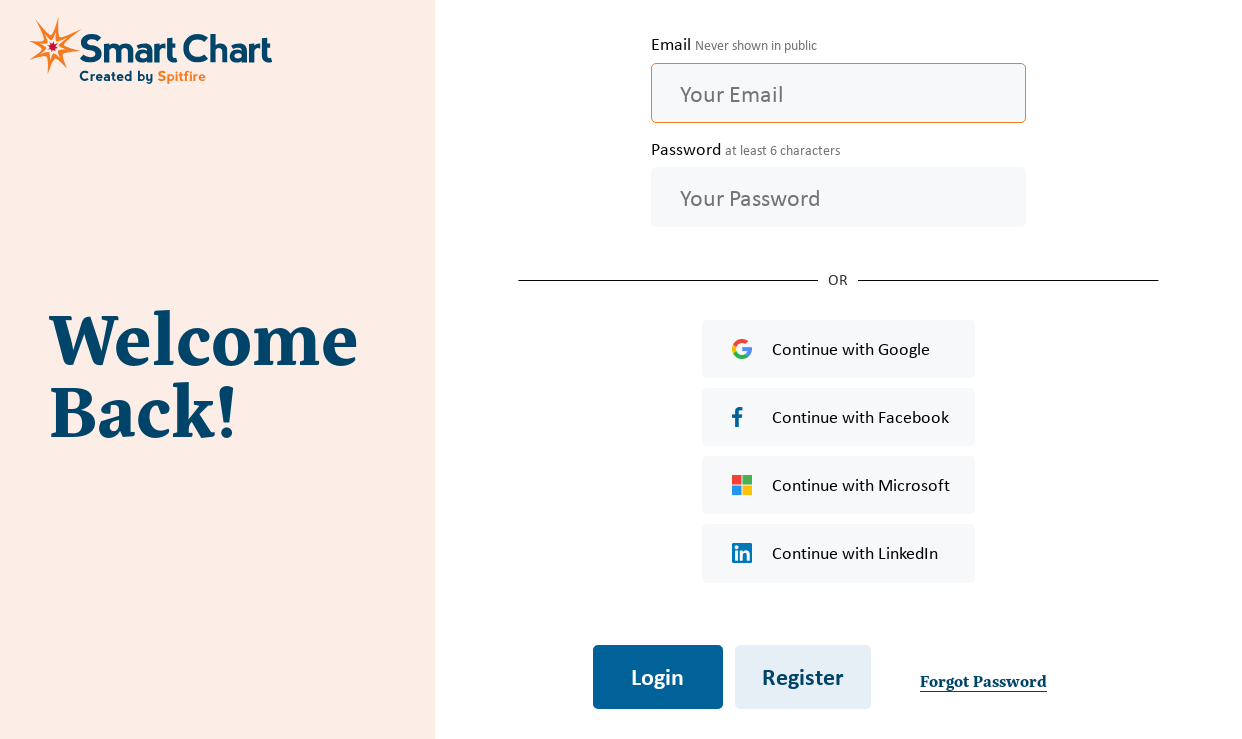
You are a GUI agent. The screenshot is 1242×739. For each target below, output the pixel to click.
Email (734, 44)
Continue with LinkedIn (835, 553)
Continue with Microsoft (841, 485)
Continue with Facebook (840, 417)
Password (745, 149)
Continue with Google (831, 349)
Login (657, 676)
